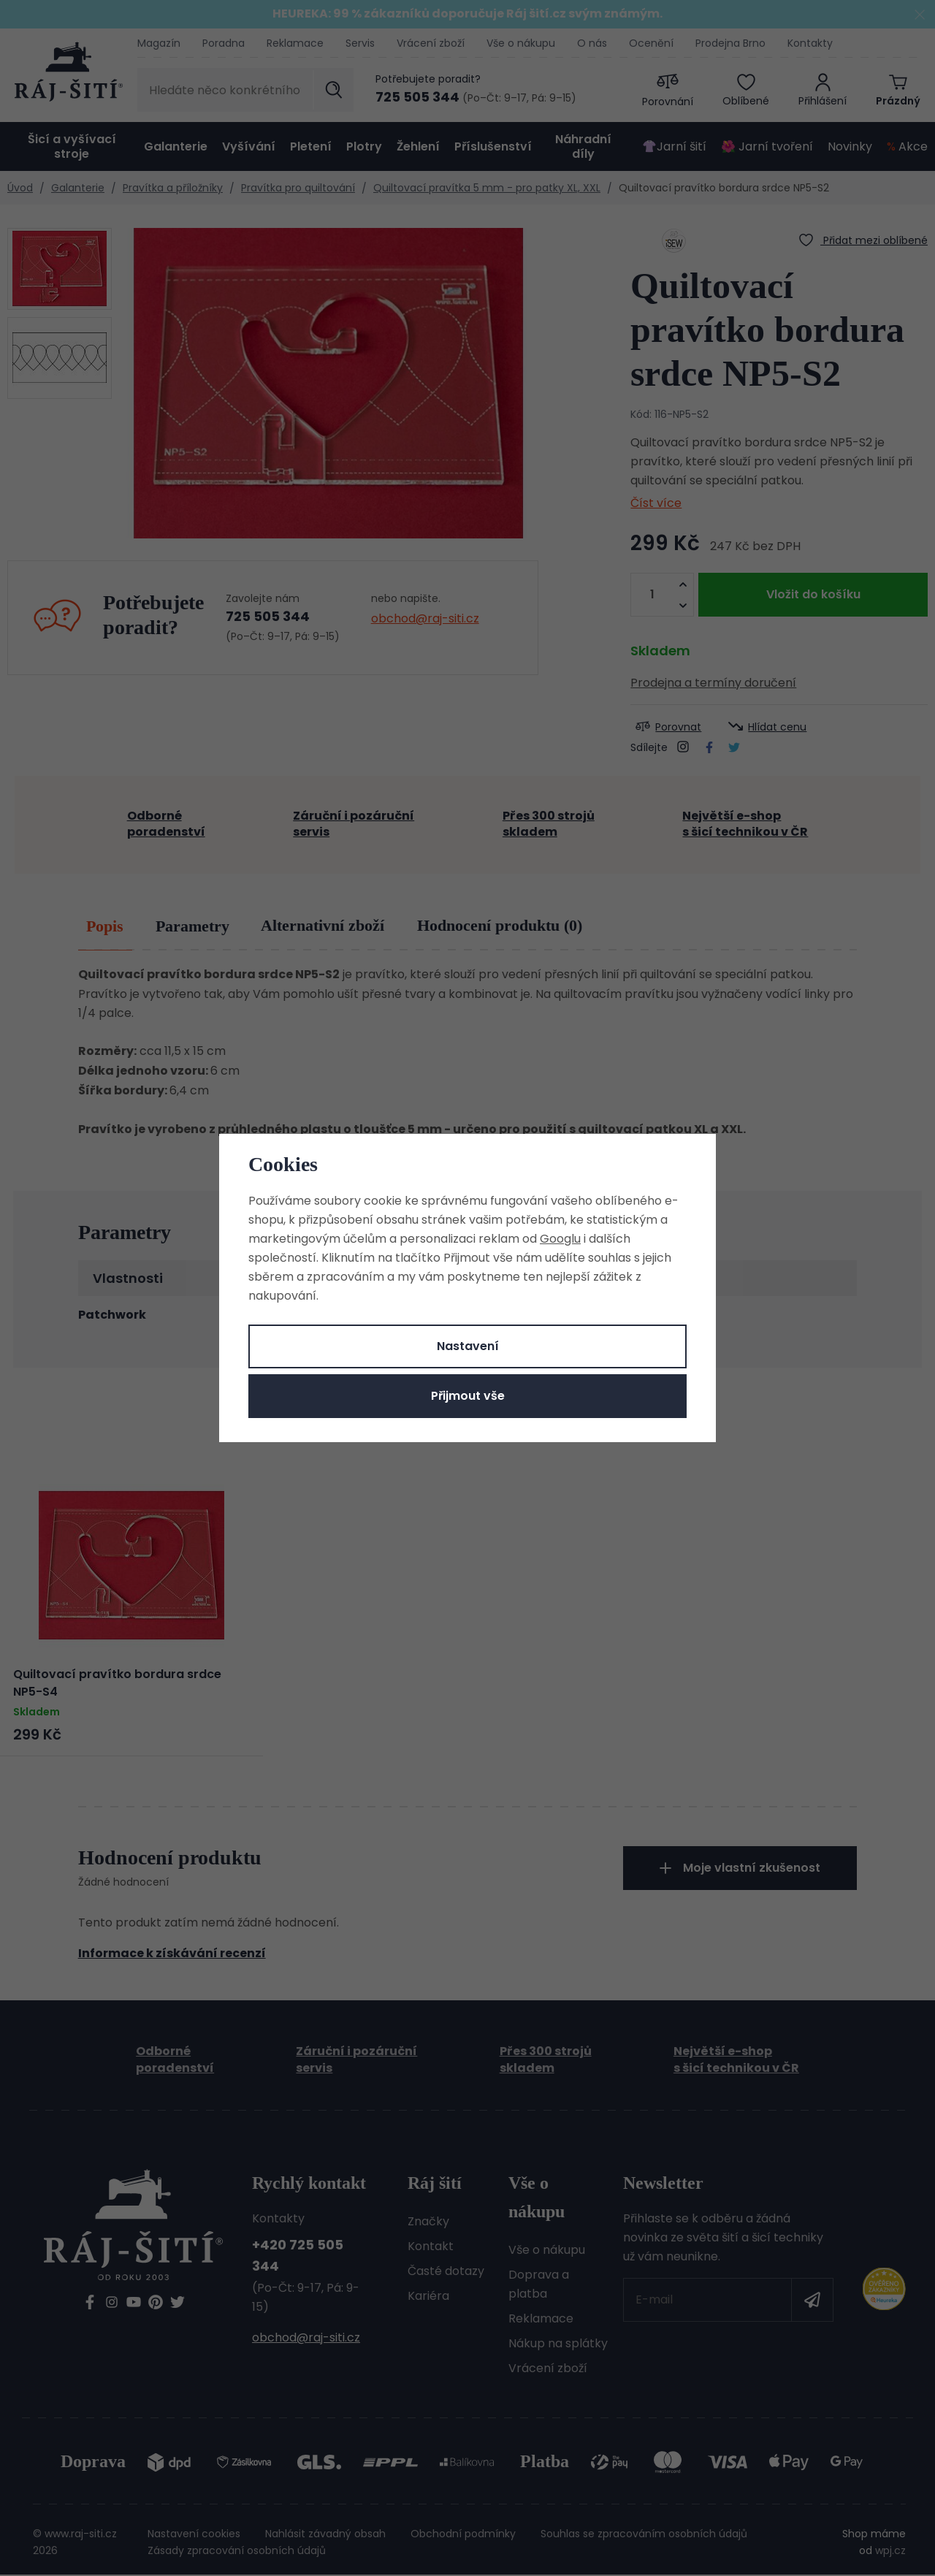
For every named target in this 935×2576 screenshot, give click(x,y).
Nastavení (468, 1346)
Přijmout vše (468, 1395)
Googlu (560, 1238)
